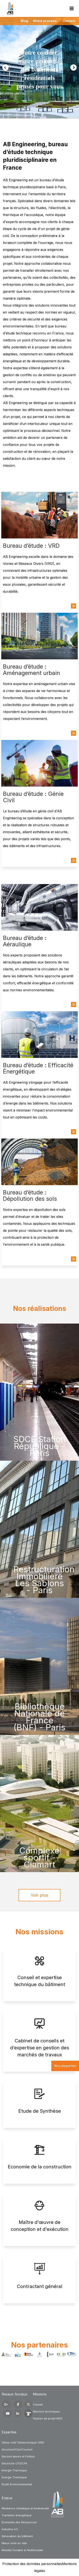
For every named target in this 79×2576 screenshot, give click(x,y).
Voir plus (39, 1895)
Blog (24, 21)
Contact (69, 21)
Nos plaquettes (65, 2066)
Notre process (45, 21)
